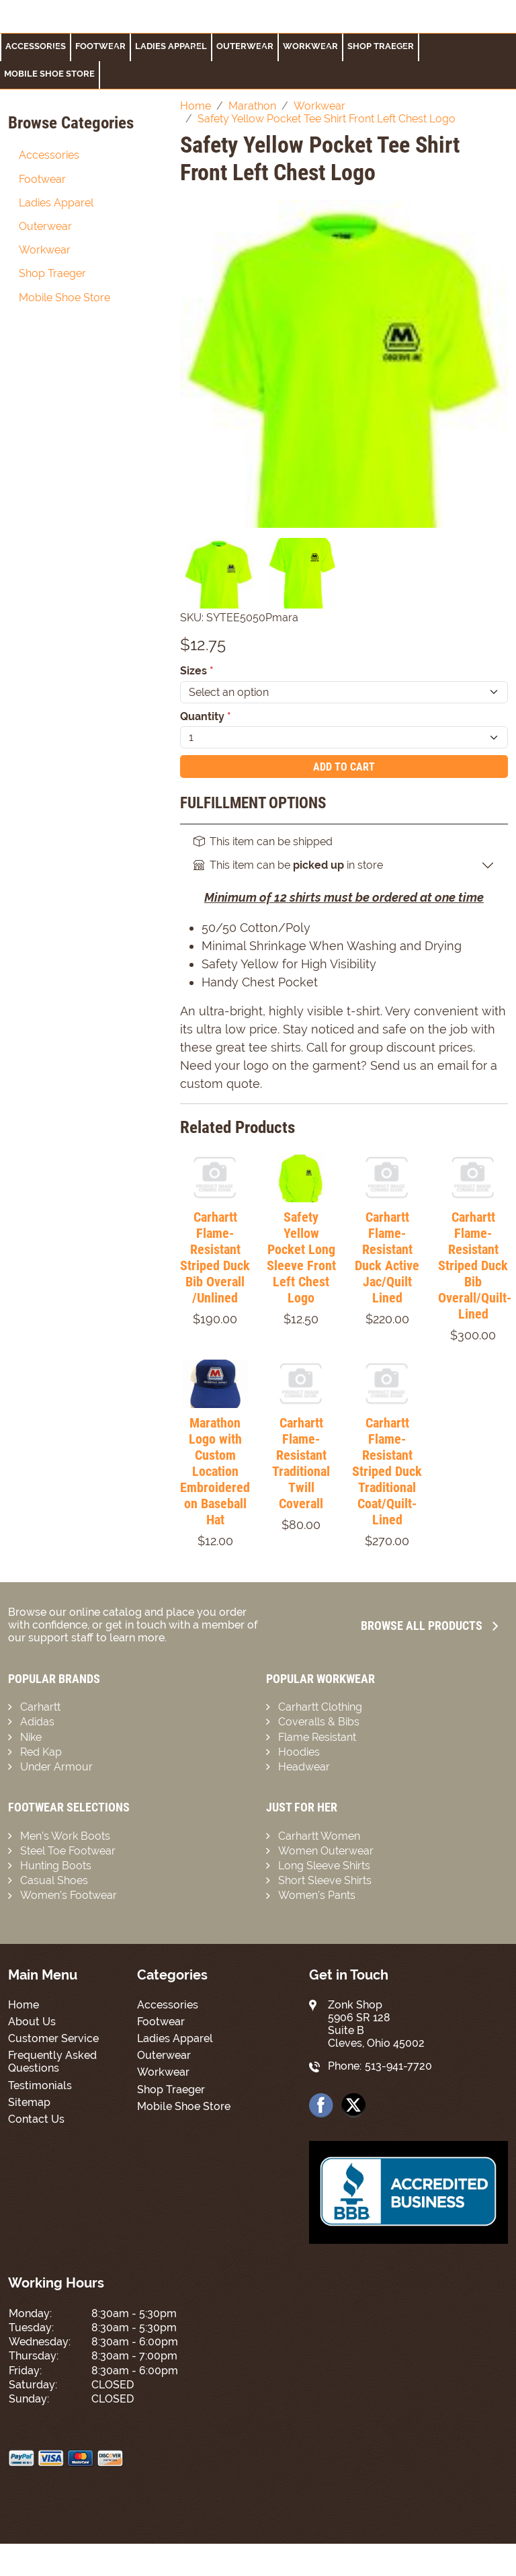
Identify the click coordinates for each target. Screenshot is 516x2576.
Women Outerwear (326, 1850)
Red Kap (41, 1752)
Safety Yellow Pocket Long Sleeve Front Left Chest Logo (301, 1257)
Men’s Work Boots (65, 1836)
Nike (31, 1737)
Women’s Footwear (68, 1895)
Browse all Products (429, 1625)
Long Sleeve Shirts (324, 1865)
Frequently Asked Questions (52, 2061)
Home (23, 2004)
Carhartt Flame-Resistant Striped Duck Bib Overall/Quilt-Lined (474, 1265)
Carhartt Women (319, 1836)
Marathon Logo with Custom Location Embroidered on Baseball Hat (215, 1471)
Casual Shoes (54, 1880)
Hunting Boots (55, 1865)
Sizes (197, 670)
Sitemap (29, 2102)
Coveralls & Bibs (318, 1721)
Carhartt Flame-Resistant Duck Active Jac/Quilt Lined (387, 1257)
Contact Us (36, 2119)
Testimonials (40, 2085)
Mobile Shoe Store (49, 74)
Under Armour (56, 1766)
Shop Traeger (380, 46)
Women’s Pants (316, 1895)
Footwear (42, 179)
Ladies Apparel (171, 46)
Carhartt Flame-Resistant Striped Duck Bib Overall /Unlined (215, 1257)
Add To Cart (344, 766)
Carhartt (40, 1707)
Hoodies (299, 1752)
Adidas (37, 1721)
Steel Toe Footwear (68, 1850)
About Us (32, 2021)
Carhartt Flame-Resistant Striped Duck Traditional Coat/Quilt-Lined (387, 1471)
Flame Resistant (317, 1737)
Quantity (205, 716)
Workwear (310, 46)
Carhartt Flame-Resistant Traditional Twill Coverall (301, 1463)
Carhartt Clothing (320, 1707)
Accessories (35, 46)
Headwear (304, 1766)
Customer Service (53, 2038)
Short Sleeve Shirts (325, 1880)
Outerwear (244, 46)
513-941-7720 (398, 2066)
